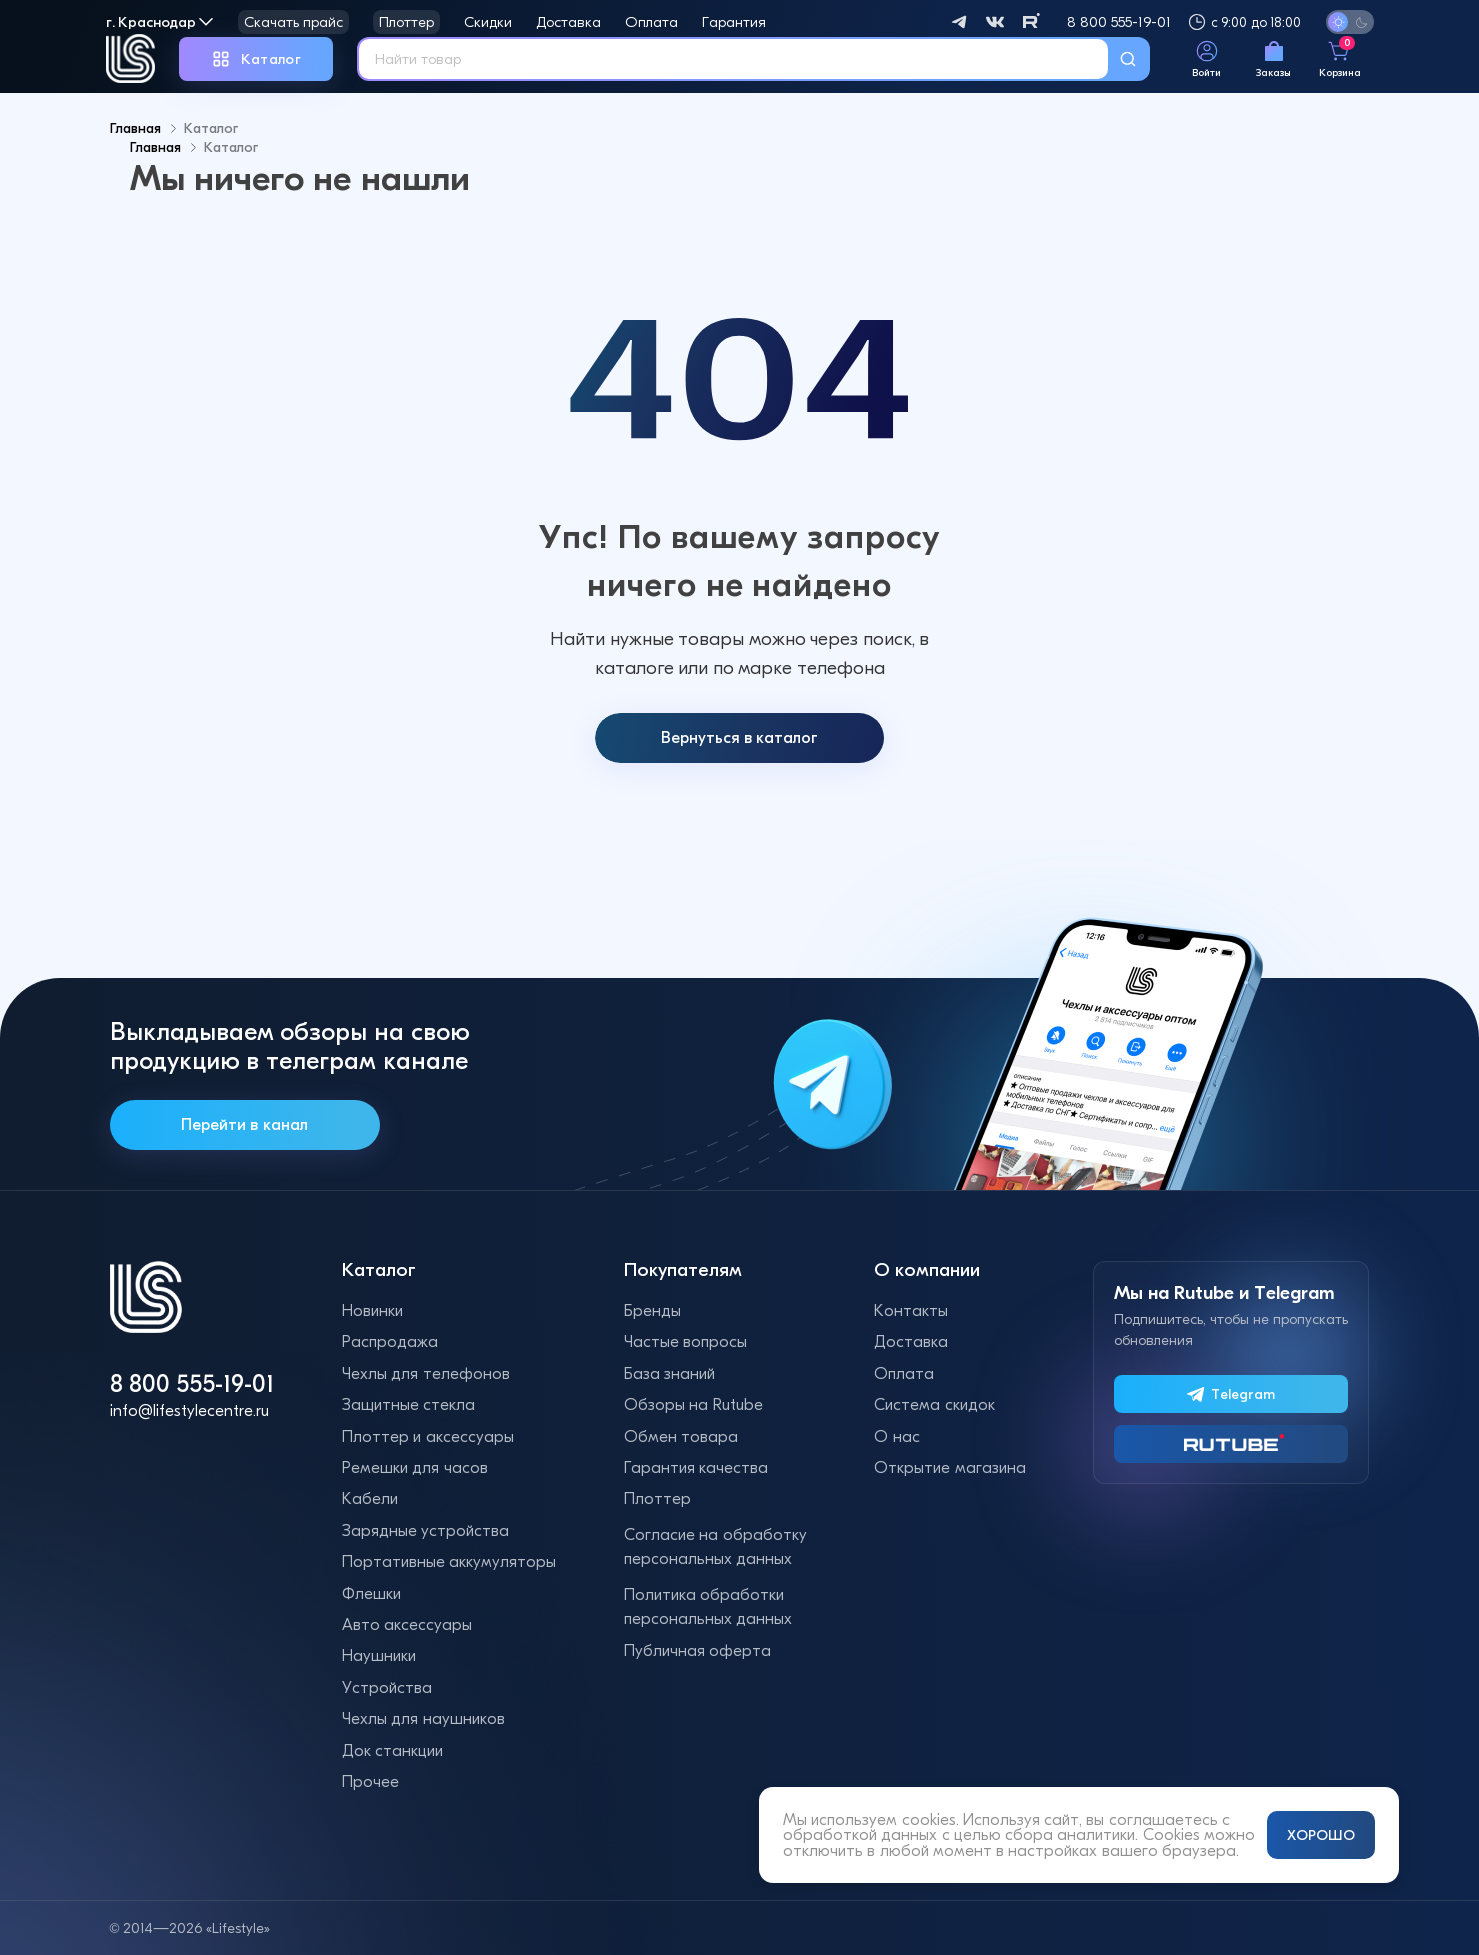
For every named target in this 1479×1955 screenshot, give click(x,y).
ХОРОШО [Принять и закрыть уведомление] (1321, 1835)
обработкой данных (860, 1834)
